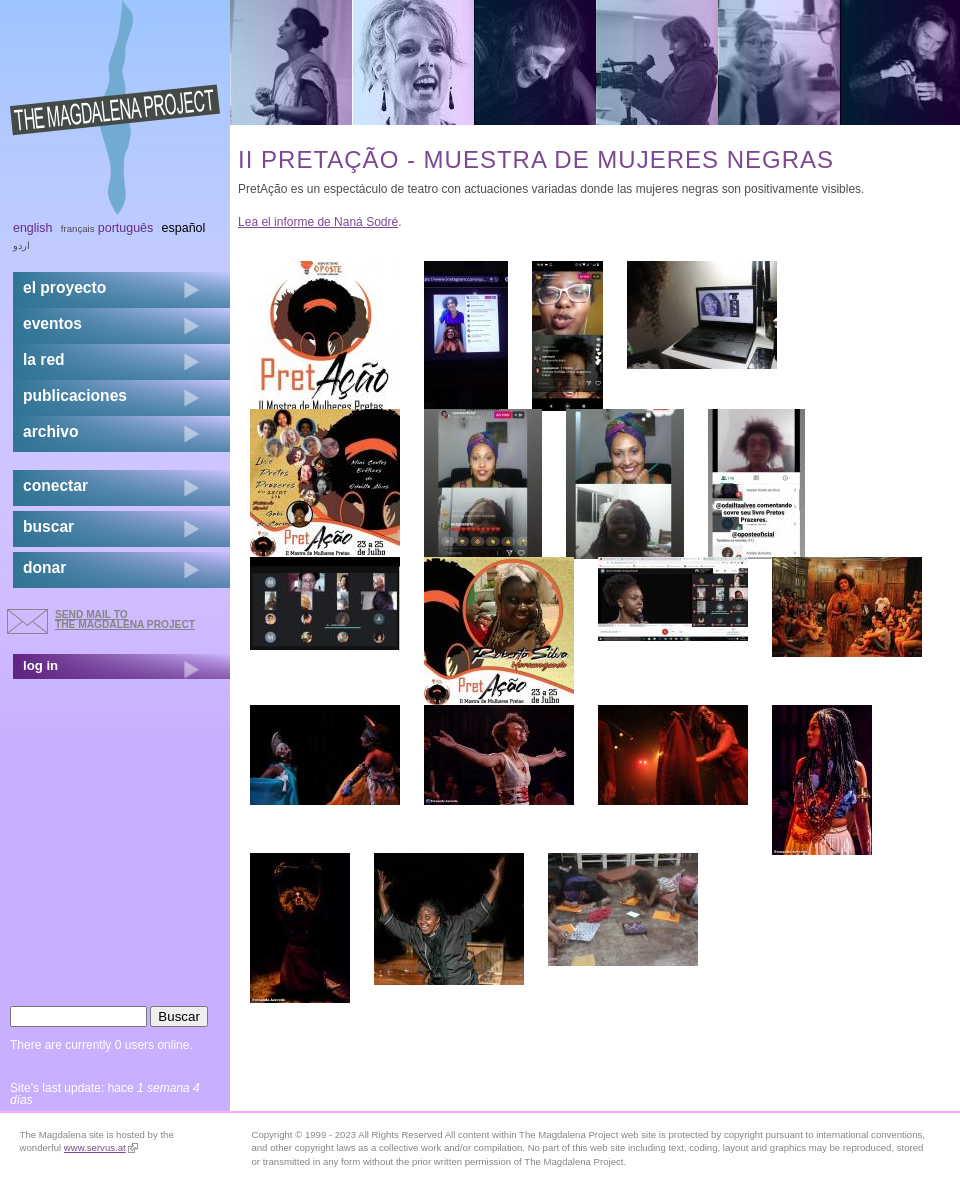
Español (184, 228)
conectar (55, 485)
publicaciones (75, 395)
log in (40, 665)
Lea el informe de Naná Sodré (318, 222)
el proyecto (64, 287)
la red (44, 359)
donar (44, 567)
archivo (50, 431)
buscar (48, 526)
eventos (52, 323)
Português (125, 228)
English (33, 228)
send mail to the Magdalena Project (125, 619)
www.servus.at (101, 1147)
